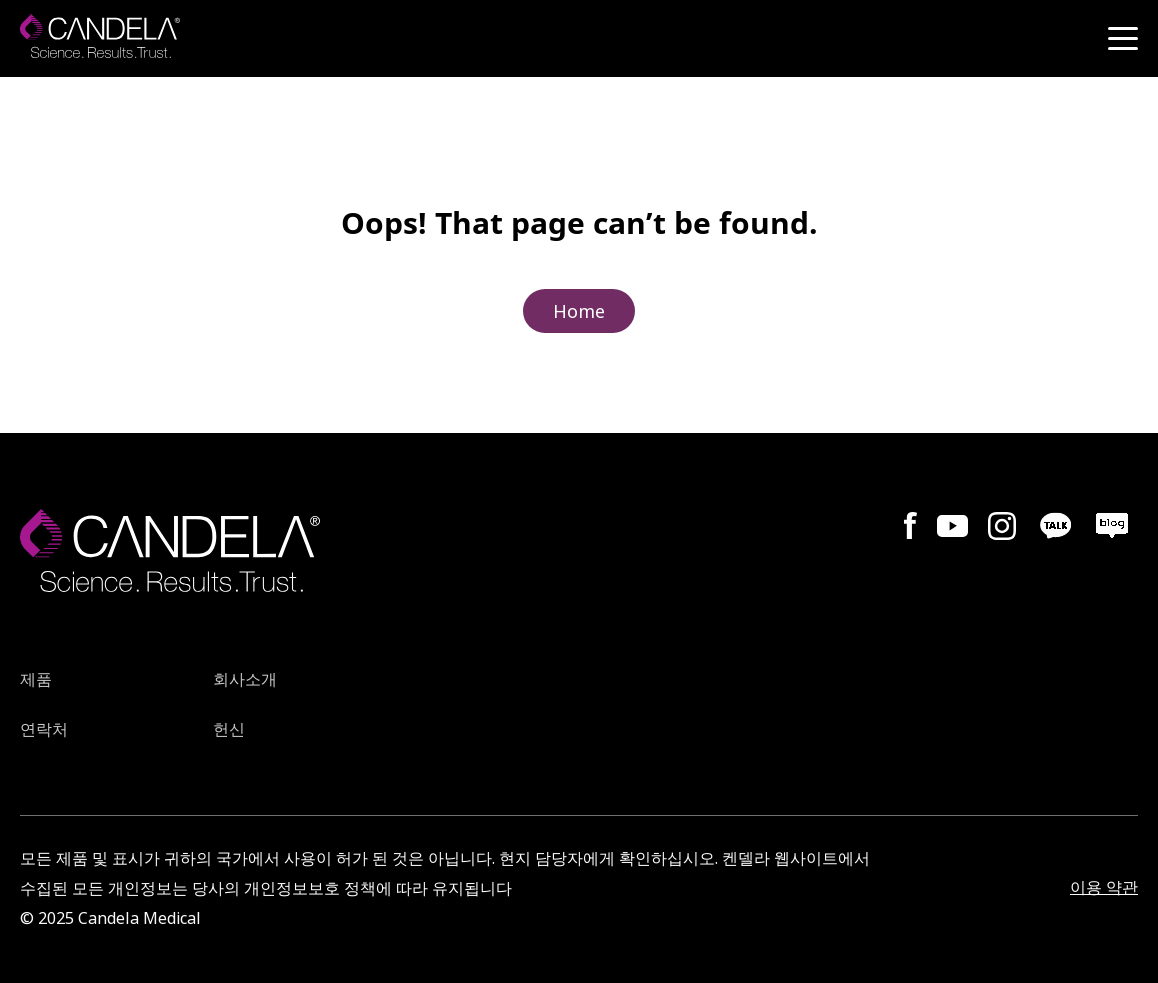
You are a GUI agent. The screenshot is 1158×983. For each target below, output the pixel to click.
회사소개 (245, 680)
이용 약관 (1104, 887)
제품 (36, 680)
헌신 (229, 730)
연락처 (44, 730)
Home (579, 311)
